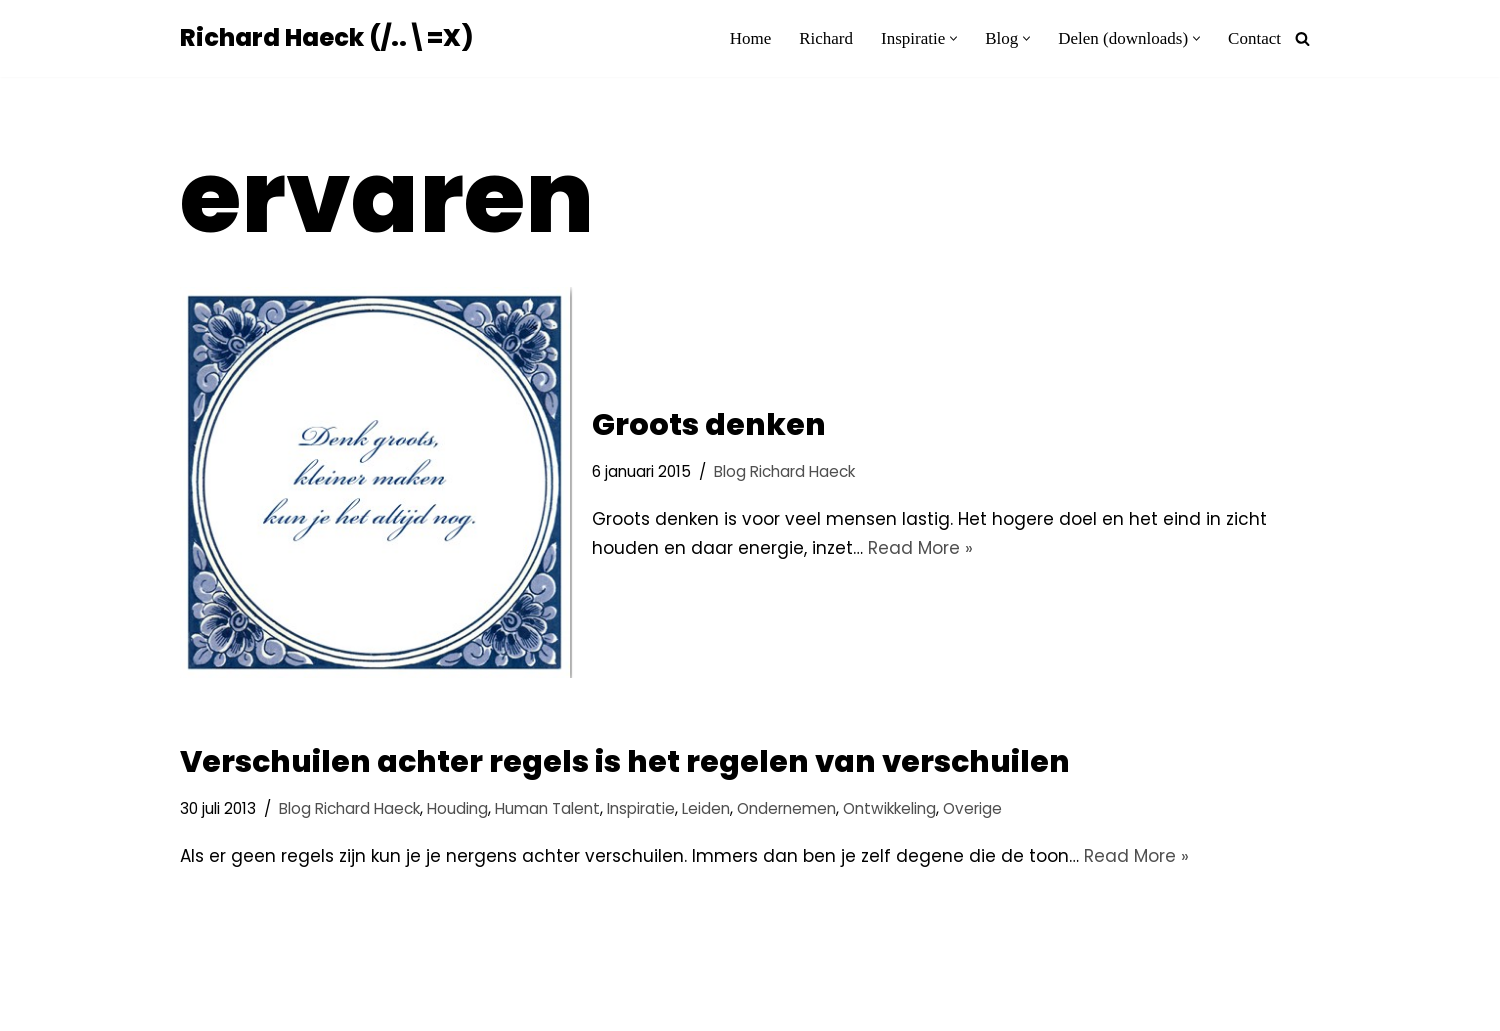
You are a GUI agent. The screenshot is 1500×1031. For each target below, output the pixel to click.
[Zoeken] (1302, 38)
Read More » (920, 548)
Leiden (706, 808)
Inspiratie (641, 808)
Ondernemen (786, 808)
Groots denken (709, 425)
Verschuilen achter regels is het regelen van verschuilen (625, 762)
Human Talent (547, 808)
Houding (457, 808)
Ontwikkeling (889, 808)
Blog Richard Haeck (784, 471)
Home (751, 38)
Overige (972, 808)
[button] (953, 38)
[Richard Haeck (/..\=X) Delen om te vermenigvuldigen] (326, 38)
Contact (1254, 38)
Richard (826, 38)
